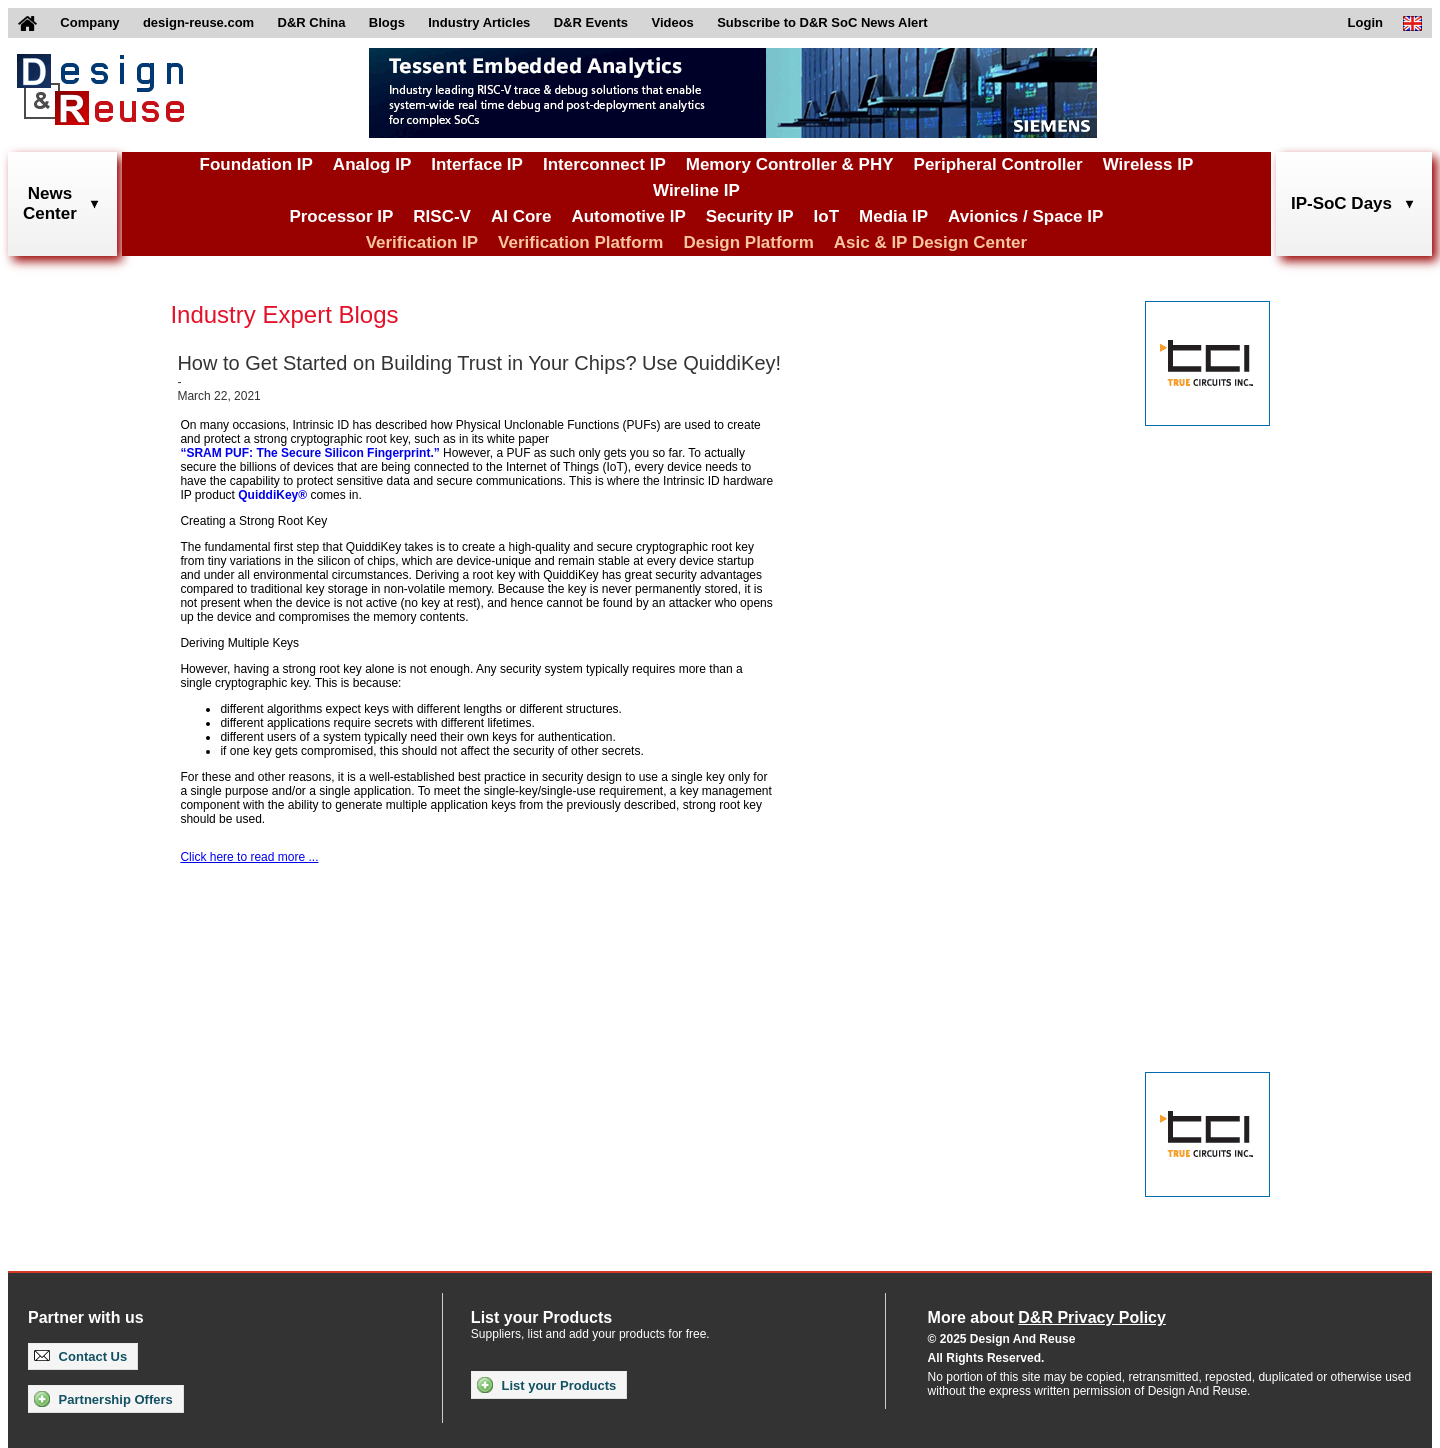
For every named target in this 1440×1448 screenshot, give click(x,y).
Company (89, 22)
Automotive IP (628, 216)
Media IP (893, 216)
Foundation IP (256, 164)
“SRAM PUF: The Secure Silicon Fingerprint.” (309, 453)
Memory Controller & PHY (790, 164)
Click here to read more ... (249, 857)
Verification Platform (580, 242)
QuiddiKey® (272, 495)
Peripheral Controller (998, 164)
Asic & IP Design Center (930, 242)
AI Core (521, 216)
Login (1365, 22)
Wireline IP (696, 190)
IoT (827, 216)
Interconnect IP (604, 164)
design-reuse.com (198, 22)
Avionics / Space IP (1025, 216)
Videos (672, 22)
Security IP (750, 216)
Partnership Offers (103, 1399)
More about (1047, 1317)
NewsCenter (50, 203)
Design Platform (748, 242)
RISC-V (442, 216)
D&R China (312, 22)
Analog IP (372, 164)
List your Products (546, 1385)
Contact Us (80, 1356)
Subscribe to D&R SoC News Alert (822, 22)
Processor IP (341, 216)
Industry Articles (479, 22)
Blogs (387, 22)
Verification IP (422, 242)
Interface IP (477, 164)
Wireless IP (1148, 164)
